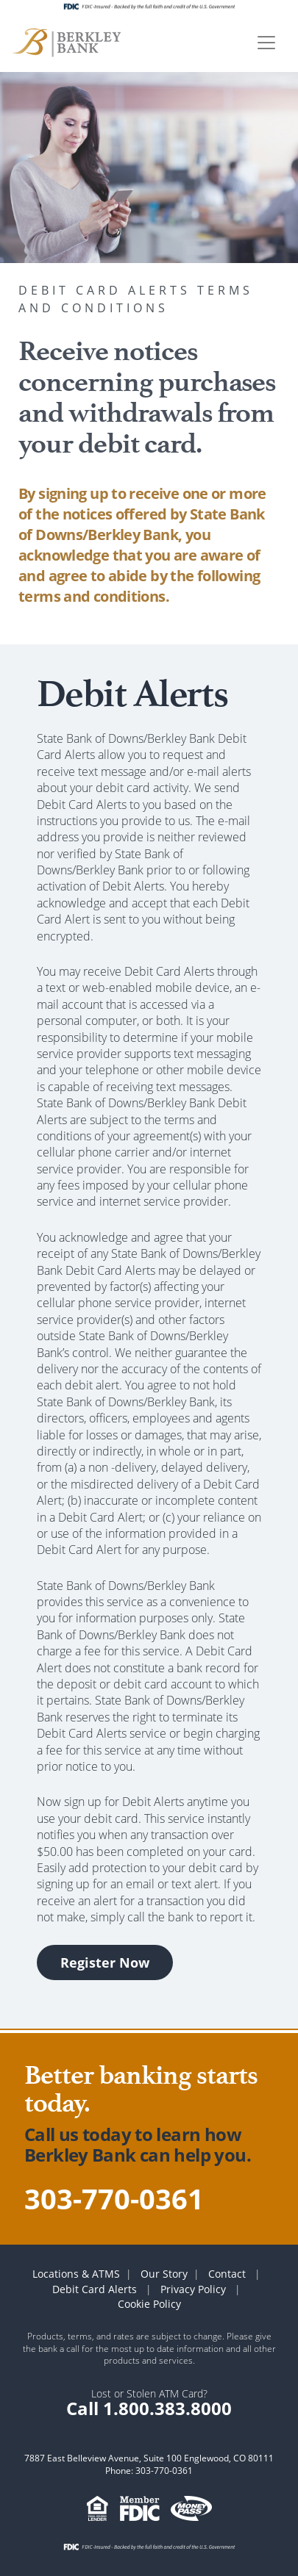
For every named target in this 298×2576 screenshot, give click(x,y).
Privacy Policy (193, 2289)
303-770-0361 (114, 2198)
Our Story (164, 2274)
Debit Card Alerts (94, 2289)
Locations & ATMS (76, 2274)
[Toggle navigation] (266, 43)
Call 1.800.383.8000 (149, 2408)
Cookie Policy (149, 2304)
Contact (227, 2274)
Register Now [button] (104, 1962)
